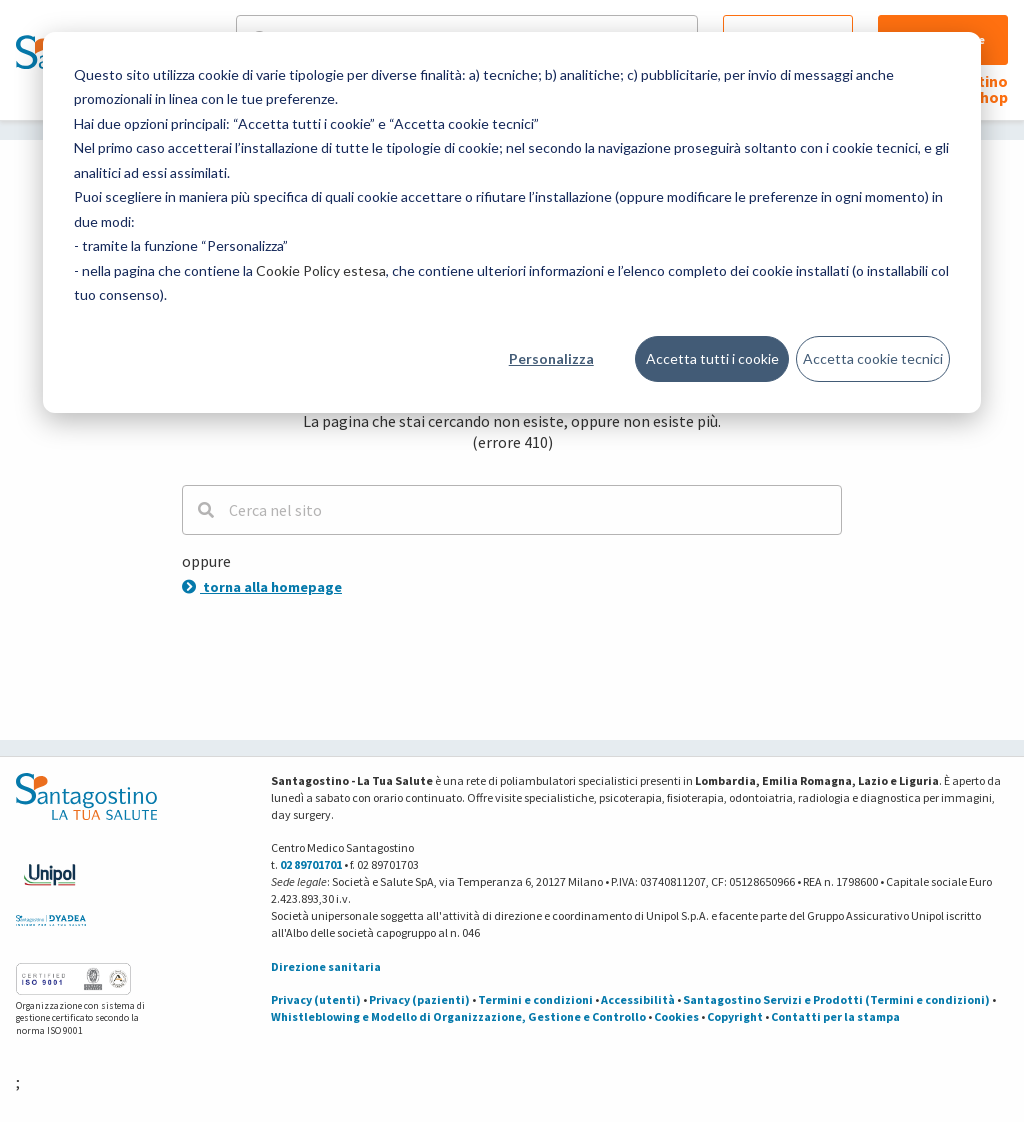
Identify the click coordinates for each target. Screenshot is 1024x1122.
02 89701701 (311, 864)
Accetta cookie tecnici (873, 358)
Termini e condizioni (535, 999)
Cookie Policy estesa (321, 270)
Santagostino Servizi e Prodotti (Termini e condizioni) (836, 999)
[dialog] (512, 222)
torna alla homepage (262, 587)
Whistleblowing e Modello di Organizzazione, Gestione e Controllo (458, 1016)
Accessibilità (638, 999)
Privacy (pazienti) (419, 999)
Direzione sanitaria (326, 966)
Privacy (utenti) (316, 999)
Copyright (735, 1016)
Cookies (676, 1016)
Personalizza (551, 358)
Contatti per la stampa (835, 1016)
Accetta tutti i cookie (712, 358)
